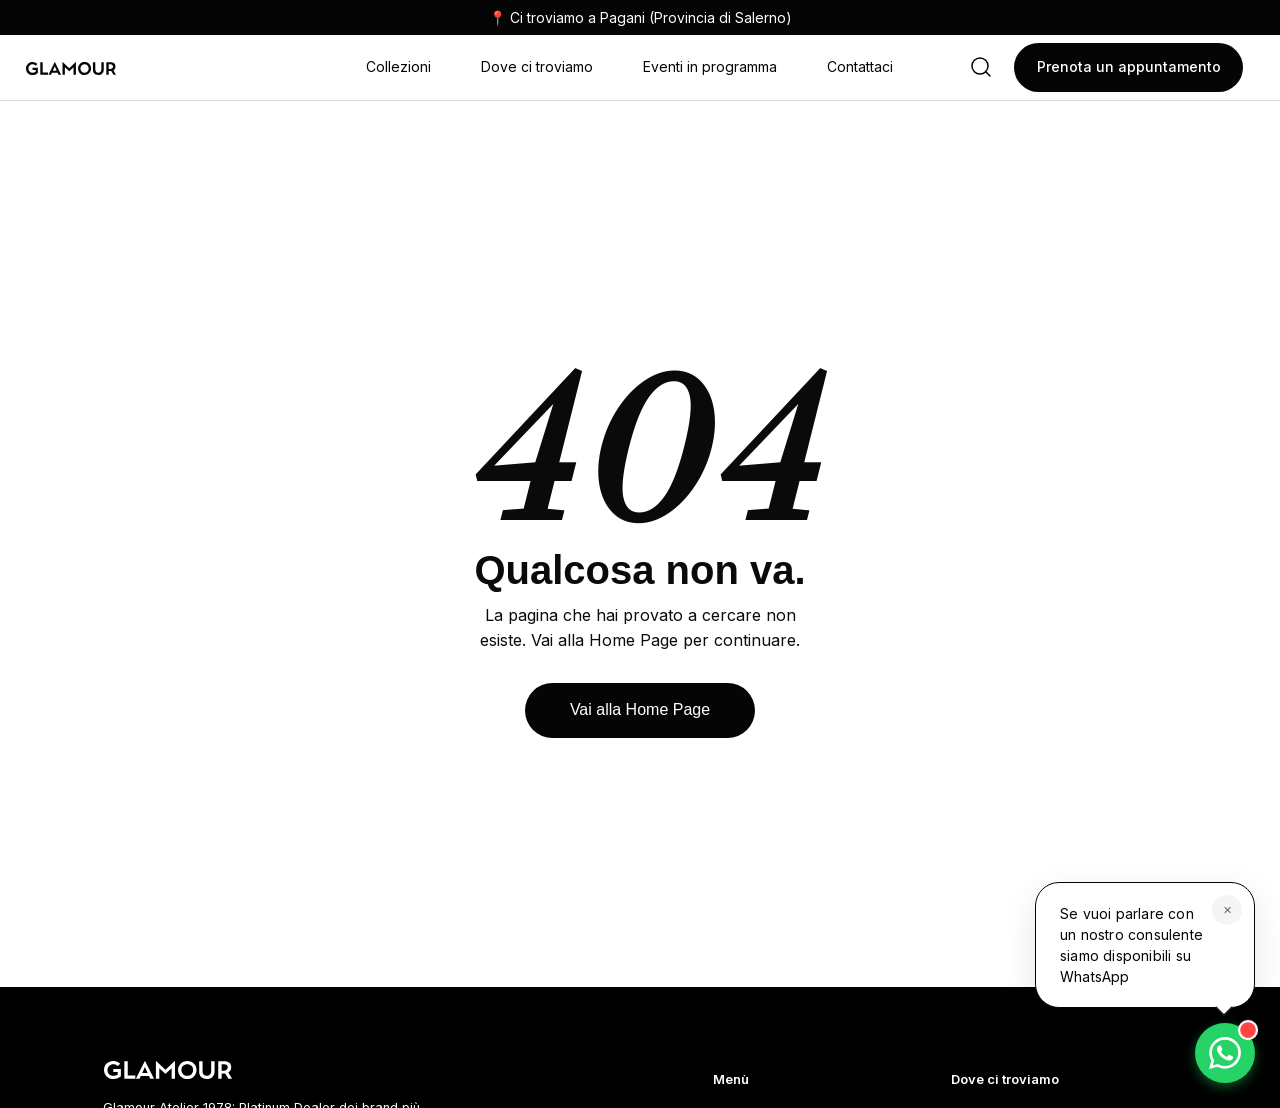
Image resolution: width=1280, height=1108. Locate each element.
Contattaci (860, 66)
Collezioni (398, 66)
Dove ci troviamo (537, 66)
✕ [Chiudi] (1227, 910)
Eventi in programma (710, 66)
